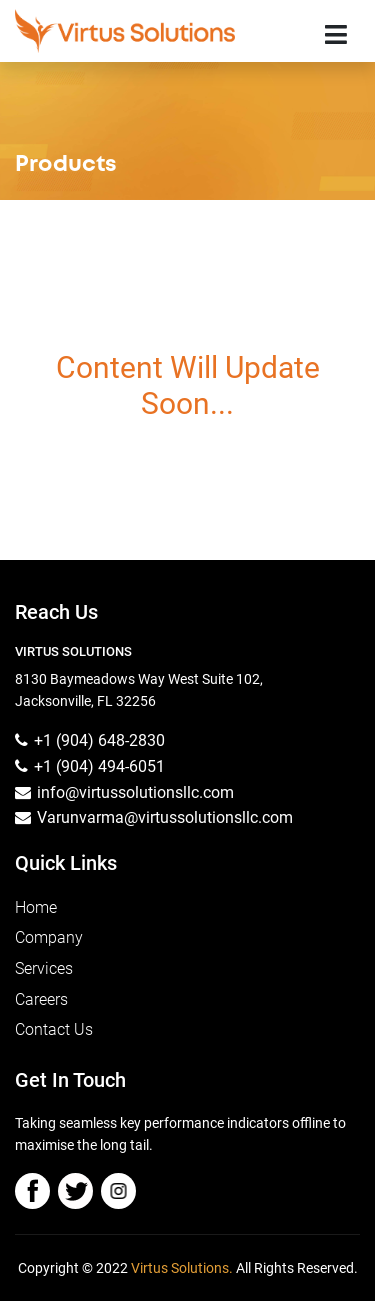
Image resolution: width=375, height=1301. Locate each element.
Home (36, 907)
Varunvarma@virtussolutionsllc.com (154, 817)
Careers (41, 999)
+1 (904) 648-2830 (90, 740)
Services (44, 968)
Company (49, 937)
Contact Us (54, 1029)
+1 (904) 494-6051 (90, 766)
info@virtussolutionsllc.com (124, 792)
